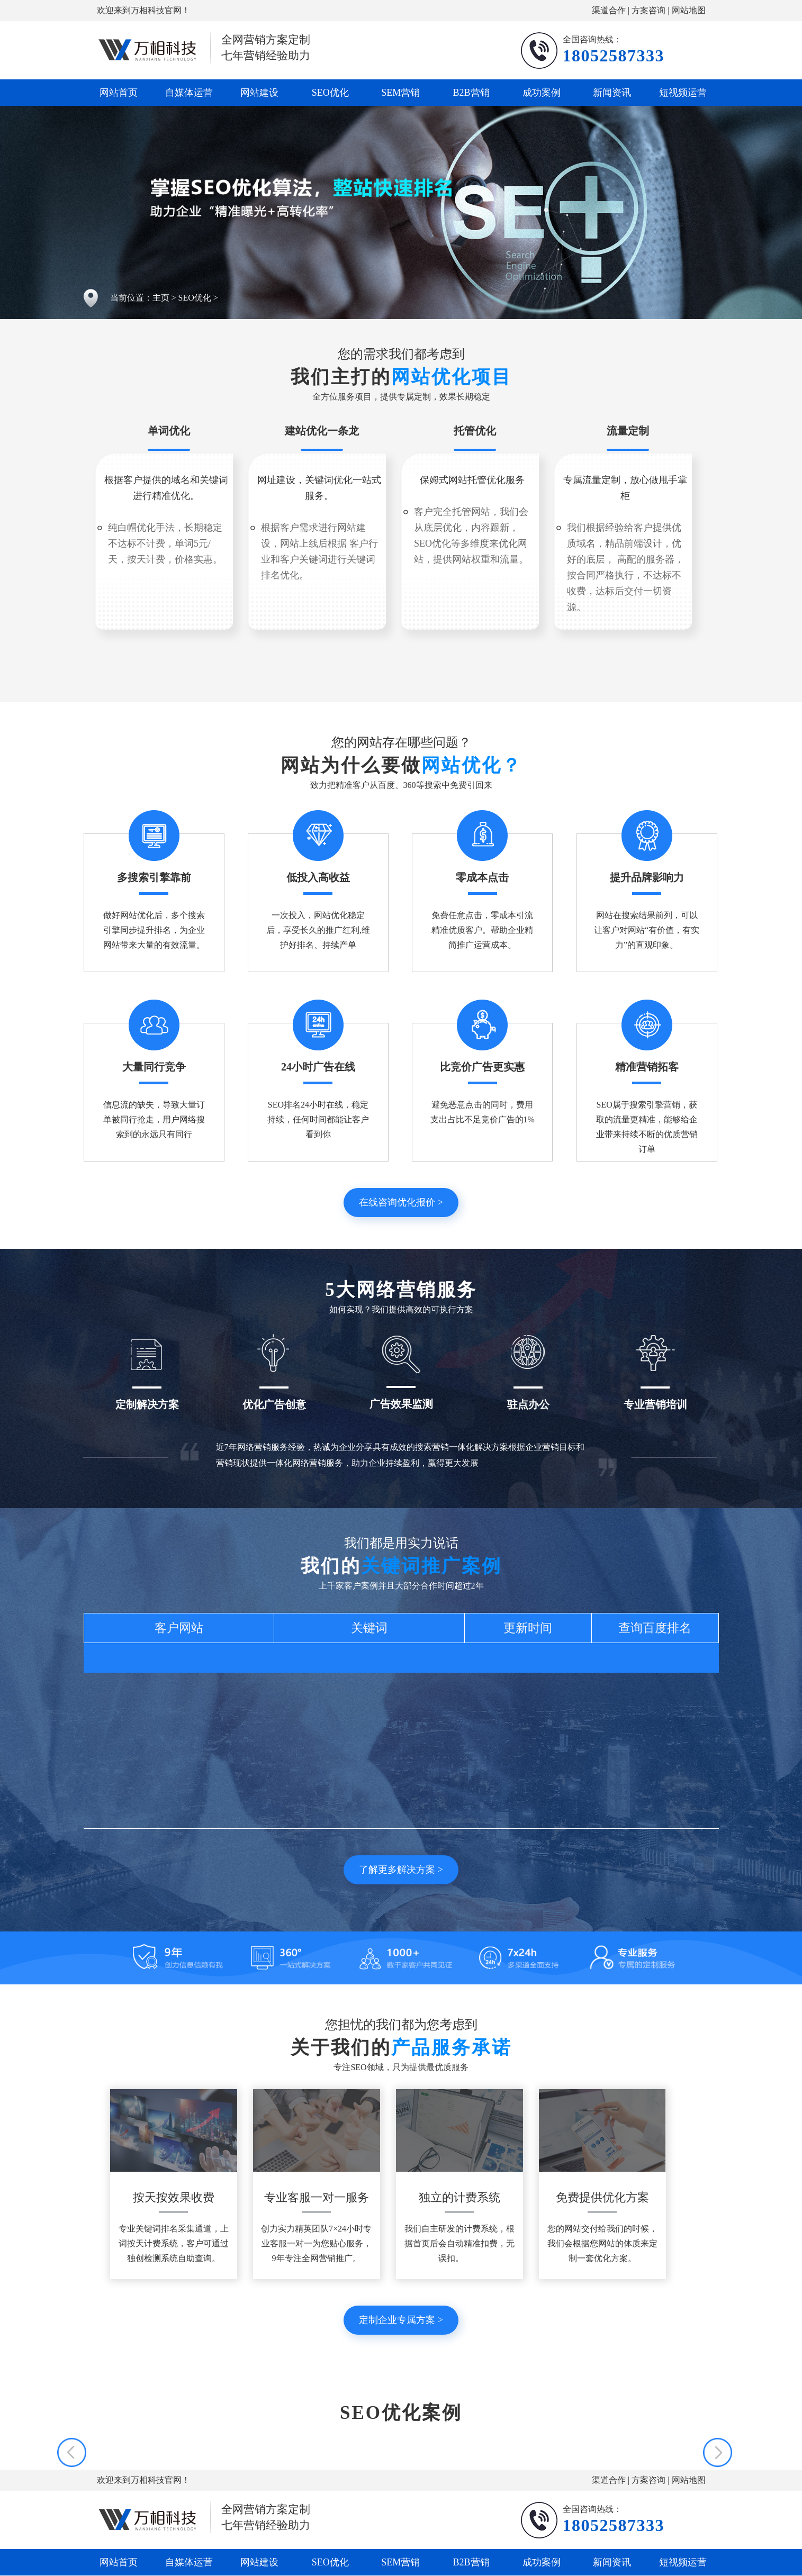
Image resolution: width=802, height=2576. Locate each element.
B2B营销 (471, 92)
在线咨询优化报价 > (401, 1202)
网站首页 (119, 92)
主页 (160, 297)
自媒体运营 (189, 92)
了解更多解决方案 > (401, 1869)
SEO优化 (330, 92)
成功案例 (541, 92)
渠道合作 (609, 10)
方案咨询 (648, 10)
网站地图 (689, 10)
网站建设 (259, 92)
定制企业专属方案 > (401, 2320)
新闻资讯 (612, 92)
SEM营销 (400, 92)
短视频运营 (683, 92)
